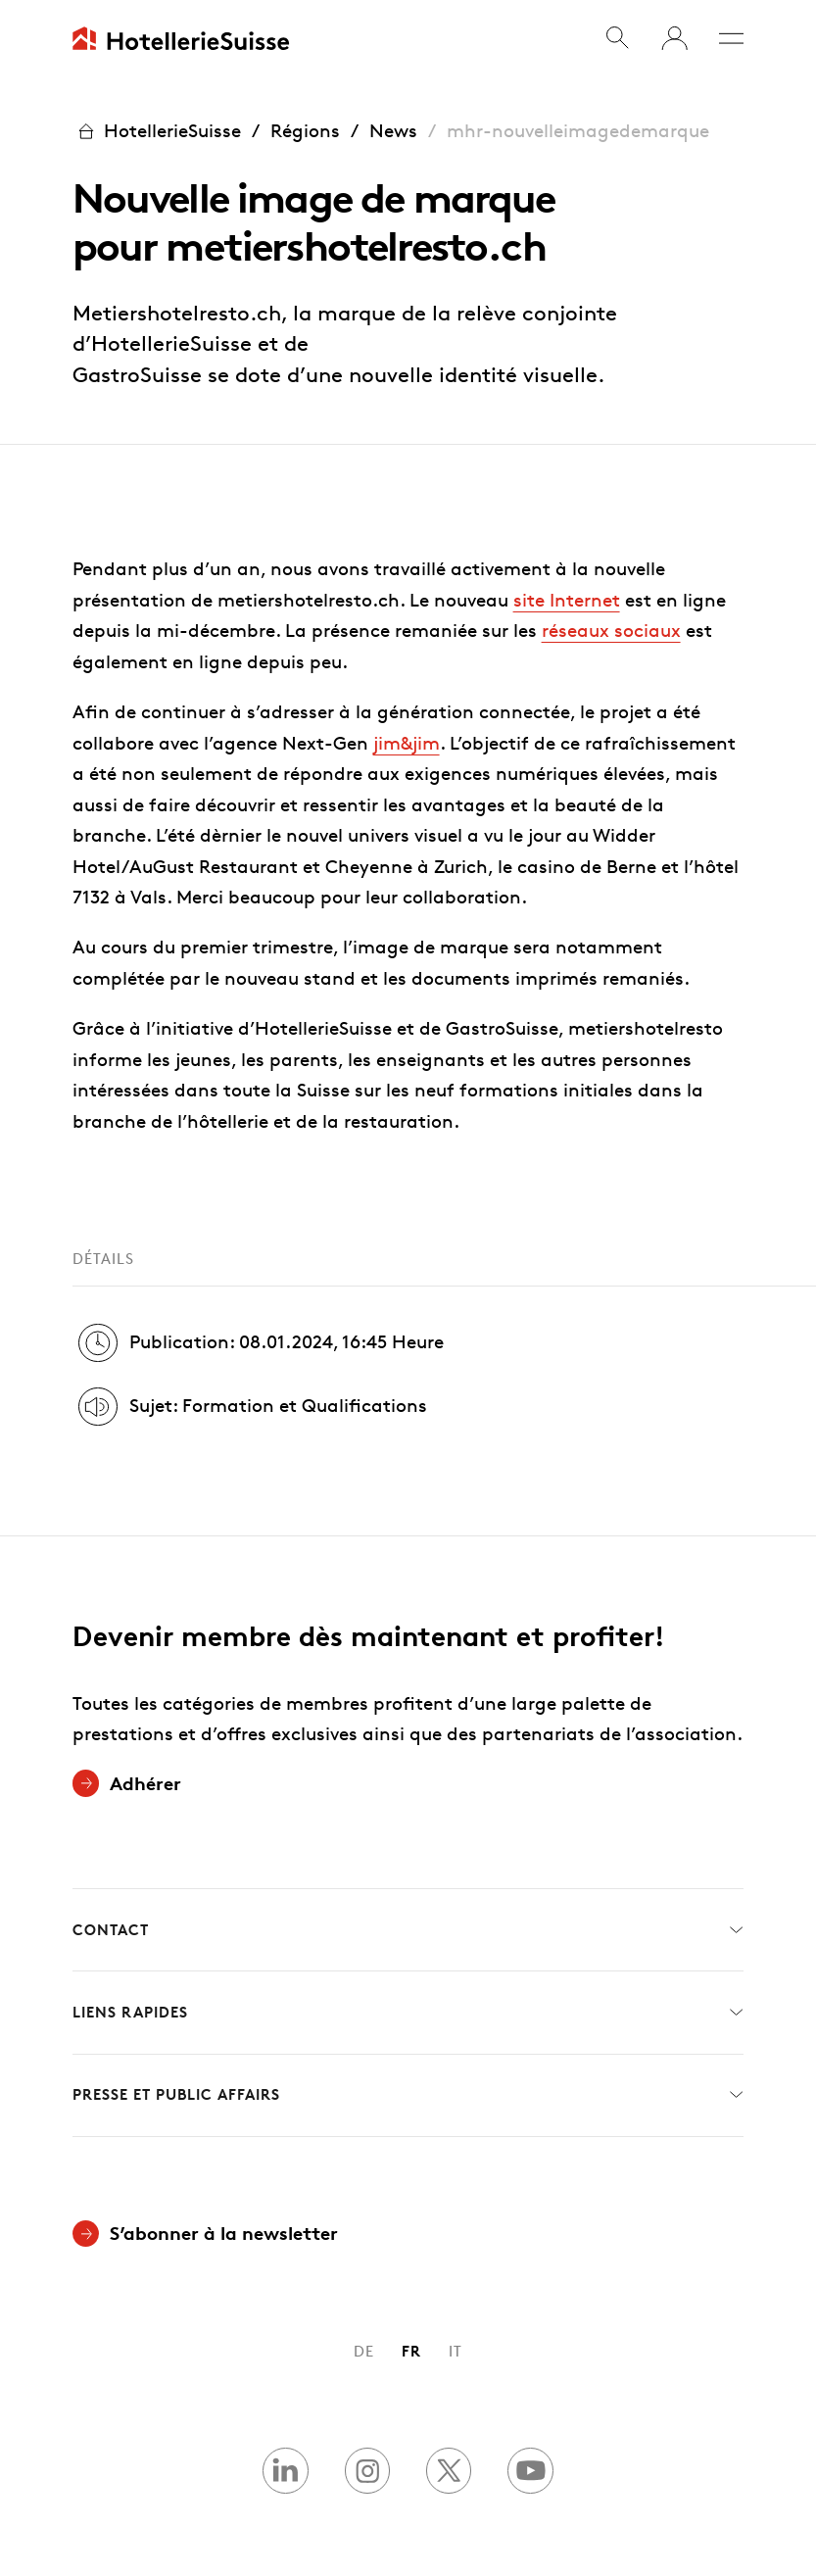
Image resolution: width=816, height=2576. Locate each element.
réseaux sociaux (611, 630)
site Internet (566, 600)
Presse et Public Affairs (408, 2095)
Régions (305, 131)
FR (411, 2351)
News (393, 131)
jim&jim (406, 743)
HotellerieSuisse (156, 132)
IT (455, 2351)
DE (364, 2351)
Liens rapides (408, 2012)
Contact (408, 1930)
